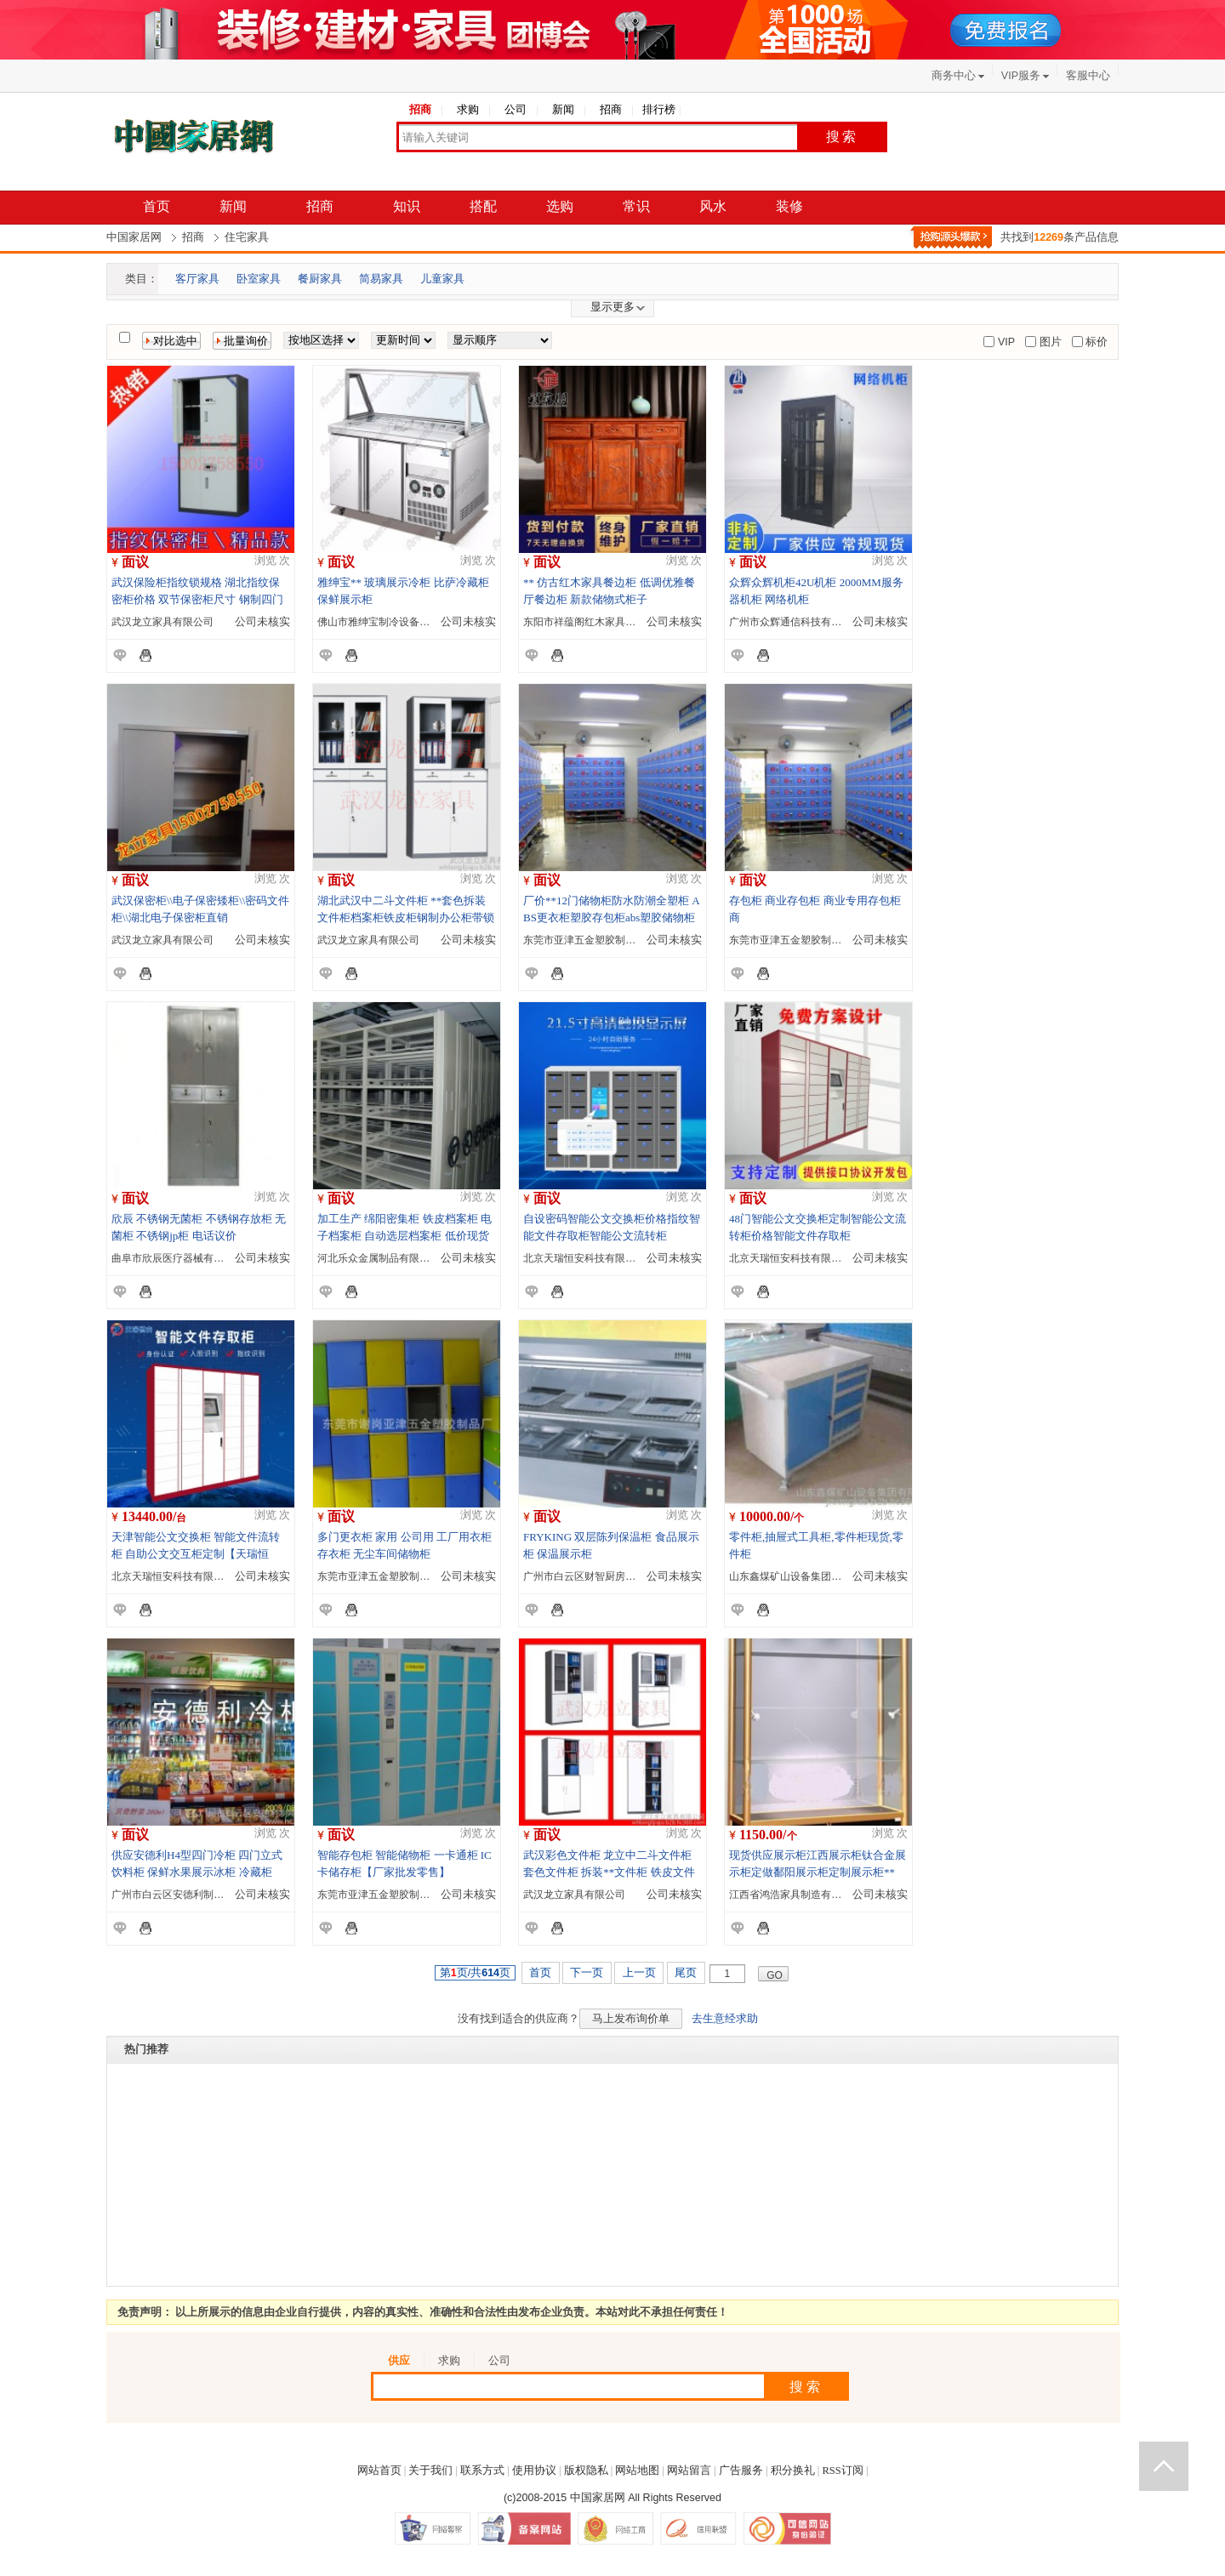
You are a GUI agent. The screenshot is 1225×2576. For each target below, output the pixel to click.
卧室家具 (258, 279)
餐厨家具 (320, 279)
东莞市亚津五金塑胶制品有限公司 (599, 940)
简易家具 (381, 279)
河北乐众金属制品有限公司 (378, 1258)
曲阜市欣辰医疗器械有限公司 (177, 1258)
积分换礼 (793, 2470)
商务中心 (954, 76)
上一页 (638, 1973)
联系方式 (482, 2470)
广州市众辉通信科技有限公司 (795, 622)
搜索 (842, 136)
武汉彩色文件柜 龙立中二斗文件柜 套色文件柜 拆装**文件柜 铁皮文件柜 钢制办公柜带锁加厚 (609, 1872)
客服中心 (1088, 76)
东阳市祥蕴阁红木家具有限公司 (594, 622)
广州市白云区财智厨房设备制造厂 (599, 1576)
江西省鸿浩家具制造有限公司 (795, 1895)
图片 (1048, 342)
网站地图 (637, 2470)
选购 (559, 206)
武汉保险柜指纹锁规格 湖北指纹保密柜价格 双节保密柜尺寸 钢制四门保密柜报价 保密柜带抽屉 (197, 599)
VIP (1004, 342)
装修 (789, 206)
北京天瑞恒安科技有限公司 (584, 1258)
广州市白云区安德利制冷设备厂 (182, 1895)
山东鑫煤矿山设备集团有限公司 (800, 1576)
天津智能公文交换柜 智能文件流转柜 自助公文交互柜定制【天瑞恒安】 (195, 1553)
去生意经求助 (725, 2019)
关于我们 (430, 2470)
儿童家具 (442, 279)
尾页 (686, 1973)
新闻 (563, 110)
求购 (468, 110)
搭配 (483, 206)
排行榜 (658, 110)
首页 (156, 206)
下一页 (587, 1973)
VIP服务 (1020, 76)
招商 (420, 110)
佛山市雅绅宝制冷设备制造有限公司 (399, 622)
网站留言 (689, 2470)
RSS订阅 (843, 2470)
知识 (406, 206)
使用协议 (534, 2470)
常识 (636, 206)
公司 (515, 110)
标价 (1095, 342)
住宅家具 (247, 237)
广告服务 (741, 2470)
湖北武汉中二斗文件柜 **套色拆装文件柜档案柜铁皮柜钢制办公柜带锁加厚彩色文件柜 (405, 917)
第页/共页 (475, 1973)
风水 (712, 206)
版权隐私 (586, 2470)
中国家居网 (134, 237)
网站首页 (379, 2470)
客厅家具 (197, 279)
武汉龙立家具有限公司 (162, 622)
